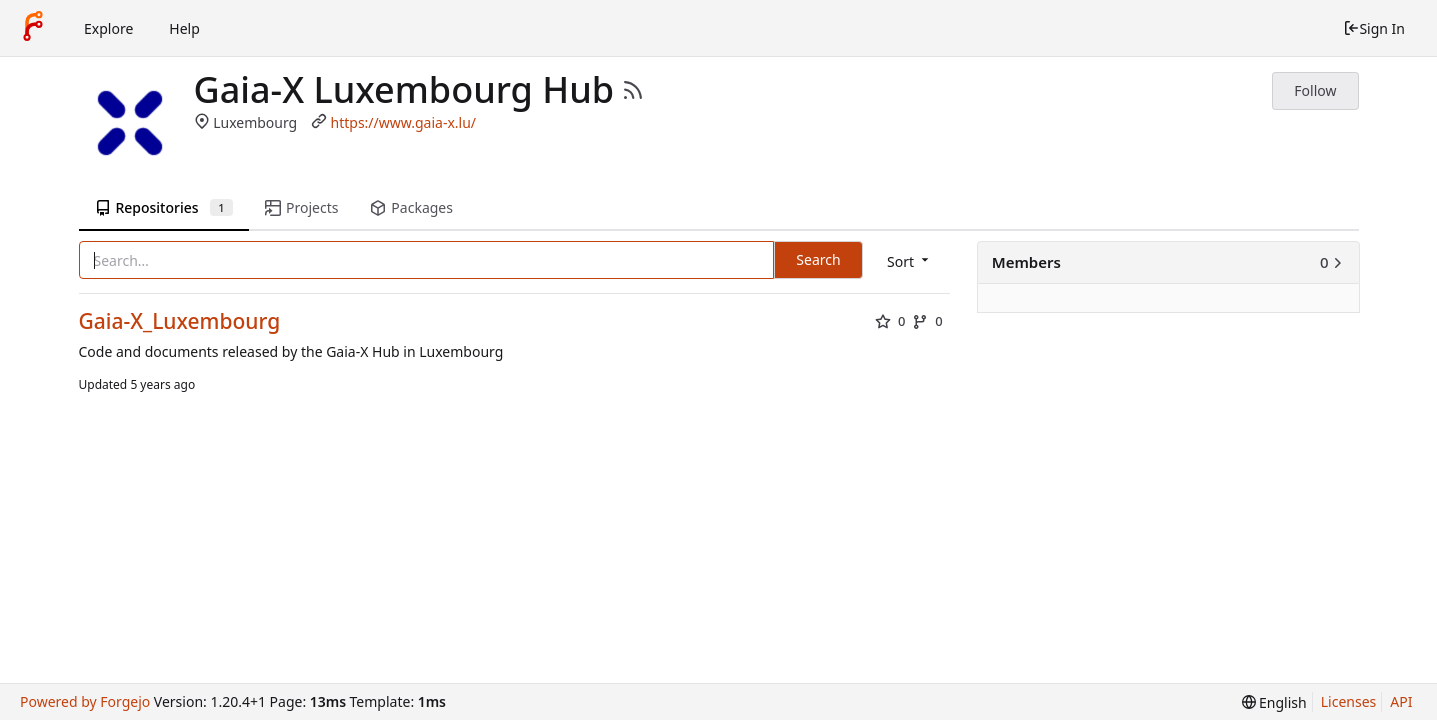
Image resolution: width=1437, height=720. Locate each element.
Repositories (164, 207)
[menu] (909, 261)
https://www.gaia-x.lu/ (404, 122)
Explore (108, 28)
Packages (411, 207)
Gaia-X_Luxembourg (180, 321)
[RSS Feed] (633, 90)
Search (818, 259)
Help (184, 28)
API (1401, 701)
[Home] (33, 28)
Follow (1315, 90)
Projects (301, 207)
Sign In (1374, 28)
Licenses (1349, 701)
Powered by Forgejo (85, 701)
